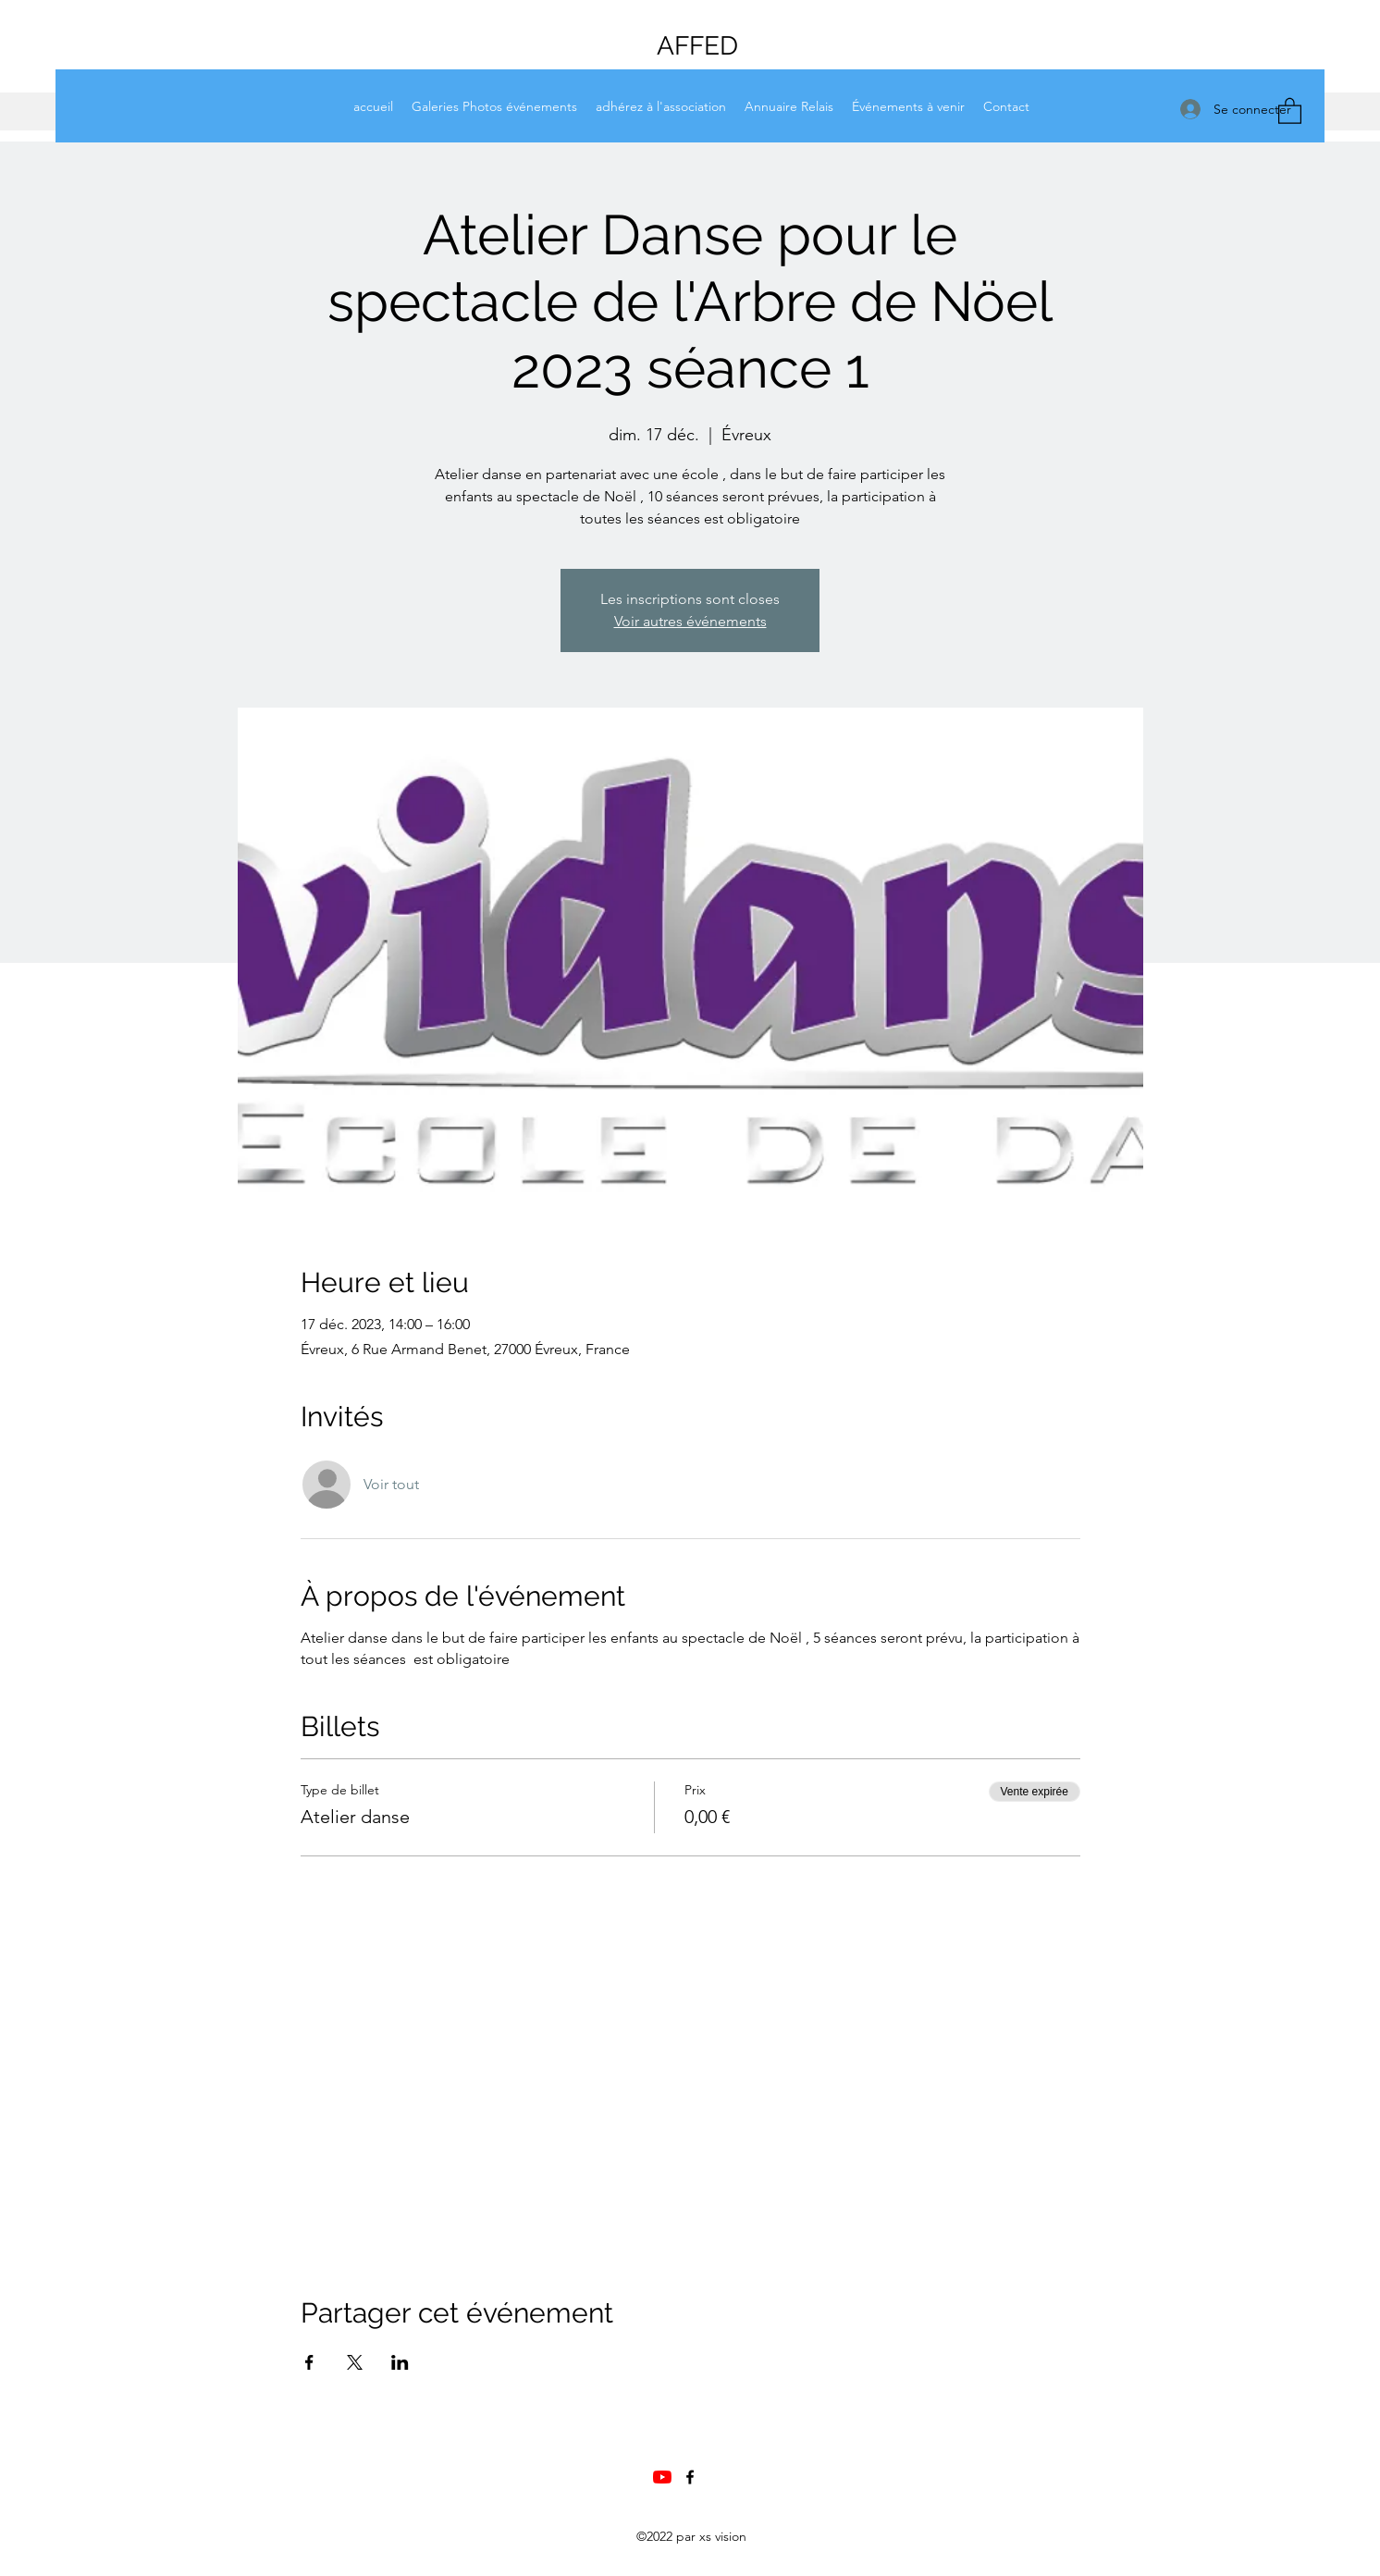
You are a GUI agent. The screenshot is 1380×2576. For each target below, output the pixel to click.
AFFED (697, 46)
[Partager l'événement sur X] (354, 2362)
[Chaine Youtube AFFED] (662, 2477)
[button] (1289, 110)
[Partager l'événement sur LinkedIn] (400, 2362)
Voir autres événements (690, 621)
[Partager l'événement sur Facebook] (309, 2362)
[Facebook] (690, 2477)
